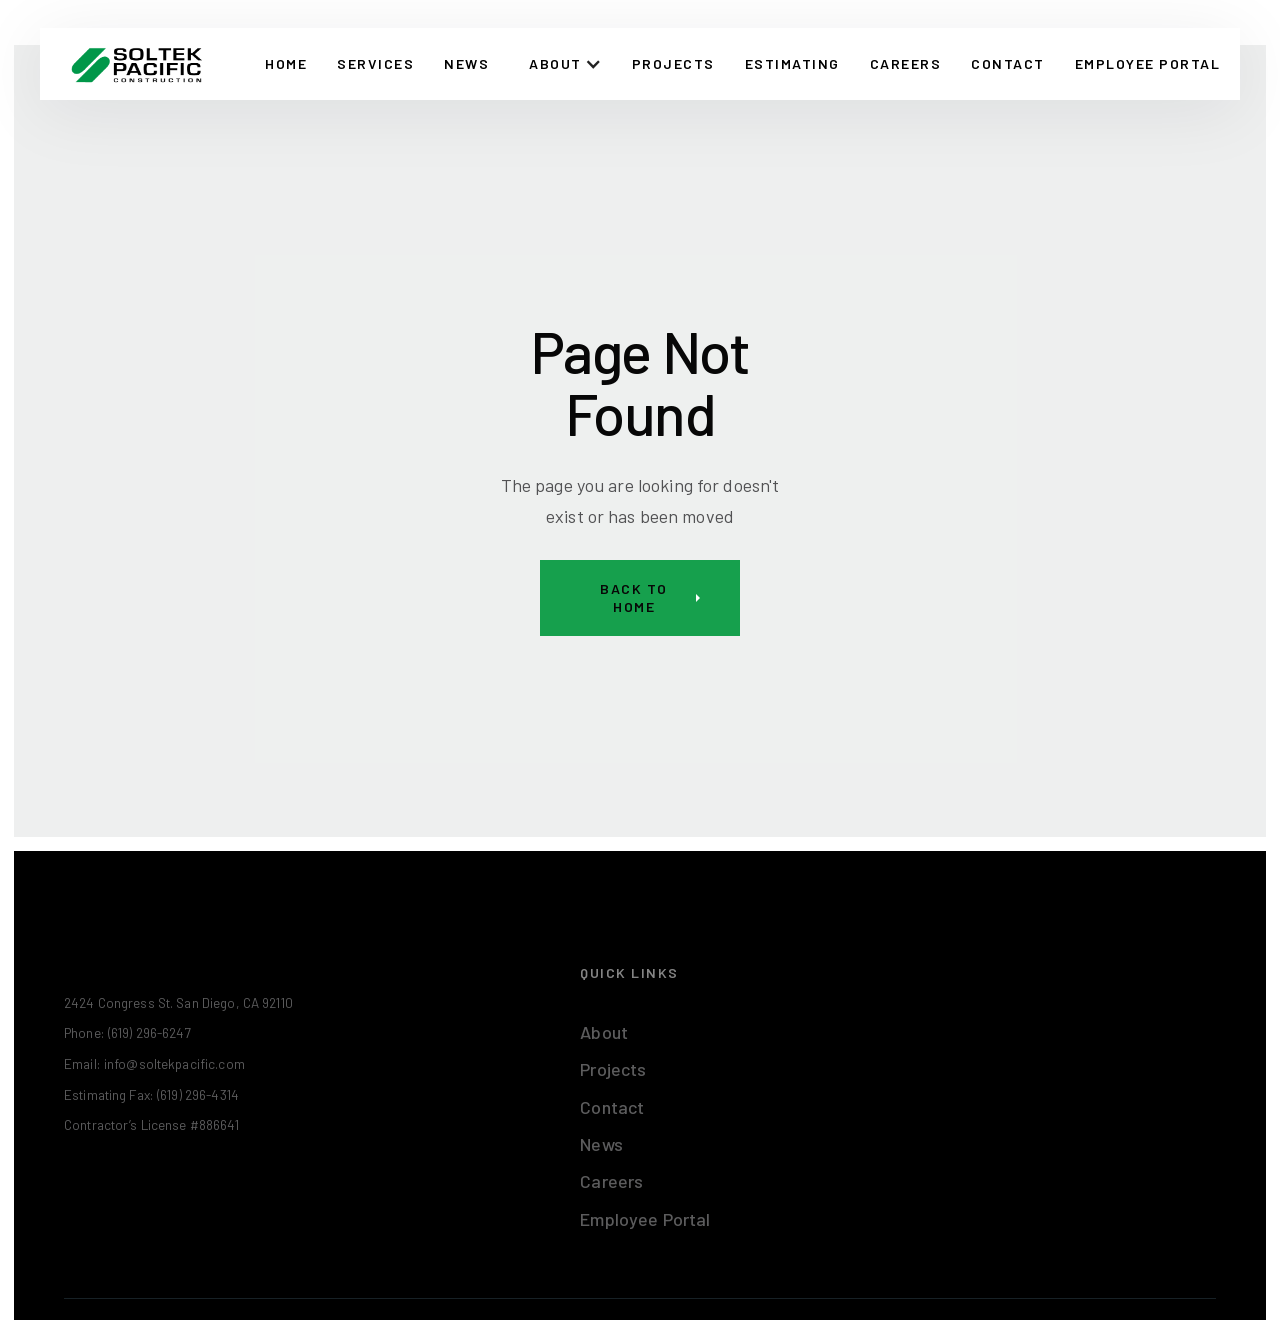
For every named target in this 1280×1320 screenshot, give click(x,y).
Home (286, 63)
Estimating (792, 63)
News (466, 63)
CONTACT (1008, 63)
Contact (612, 1107)
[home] (136, 64)
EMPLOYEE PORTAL (1148, 63)
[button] (565, 64)
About (604, 1032)
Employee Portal (645, 1219)
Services (375, 63)
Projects (673, 63)
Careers (906, 63)
